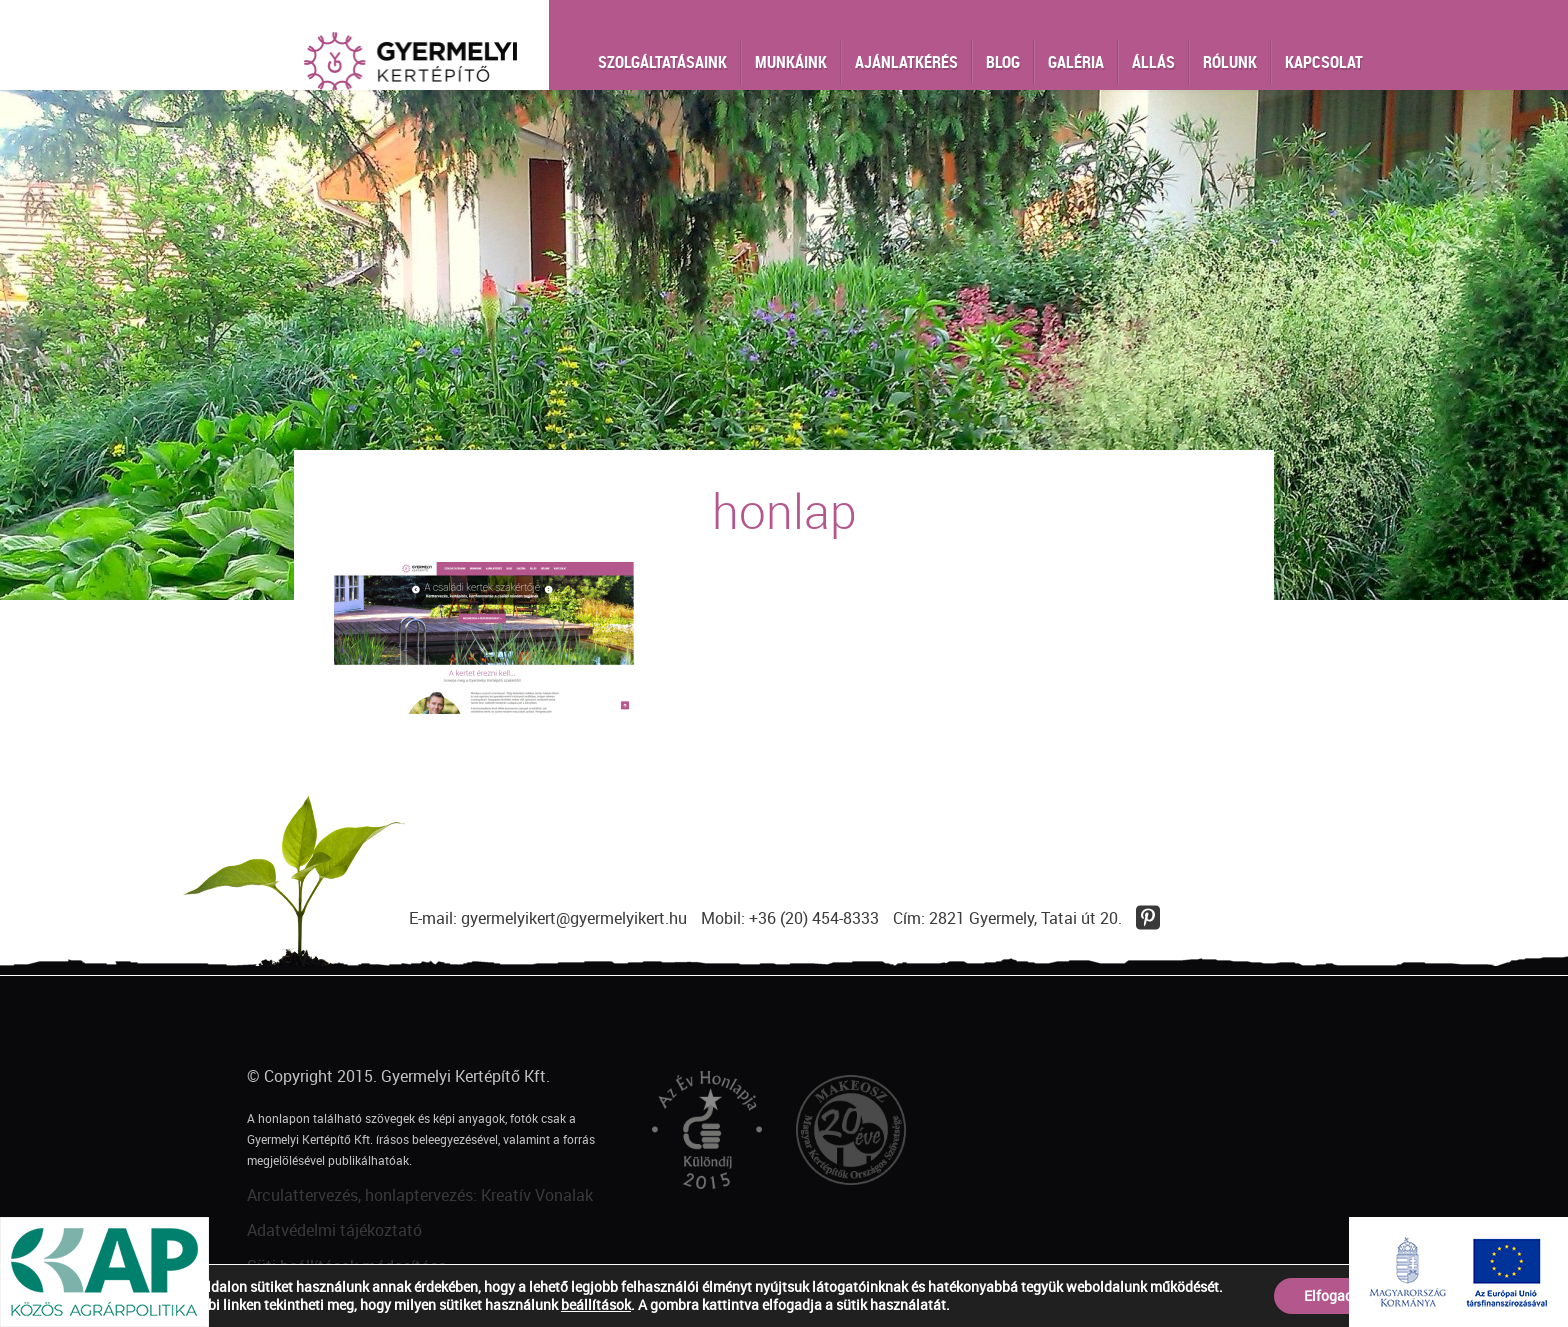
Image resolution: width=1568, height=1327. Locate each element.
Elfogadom (1338, 1295)
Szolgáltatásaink (662, 62)
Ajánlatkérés (906, 62)
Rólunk (1230, 62)
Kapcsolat (1324, 62)
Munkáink (791, 62)
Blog (1003, 62)
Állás (1153, 62)
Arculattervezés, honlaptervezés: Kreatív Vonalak (420, 1195)
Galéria (1076, 62)
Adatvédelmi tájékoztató (334, 1230)
